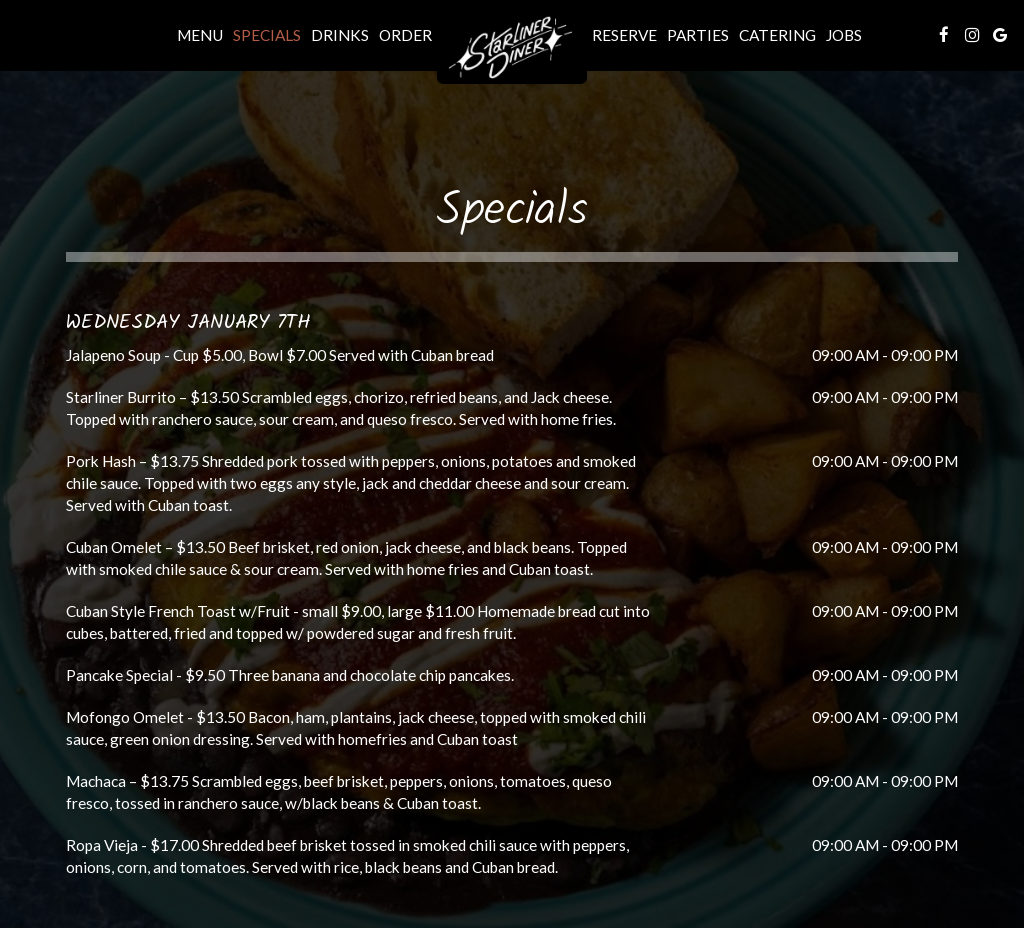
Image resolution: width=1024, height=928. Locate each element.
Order (405, 35)
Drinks (340, 35)
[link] (512, 49)
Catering (777, 35)
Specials (267, 35)
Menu (200, 35)
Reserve (624, 35)
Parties (698, 35)
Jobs (844, 35)
